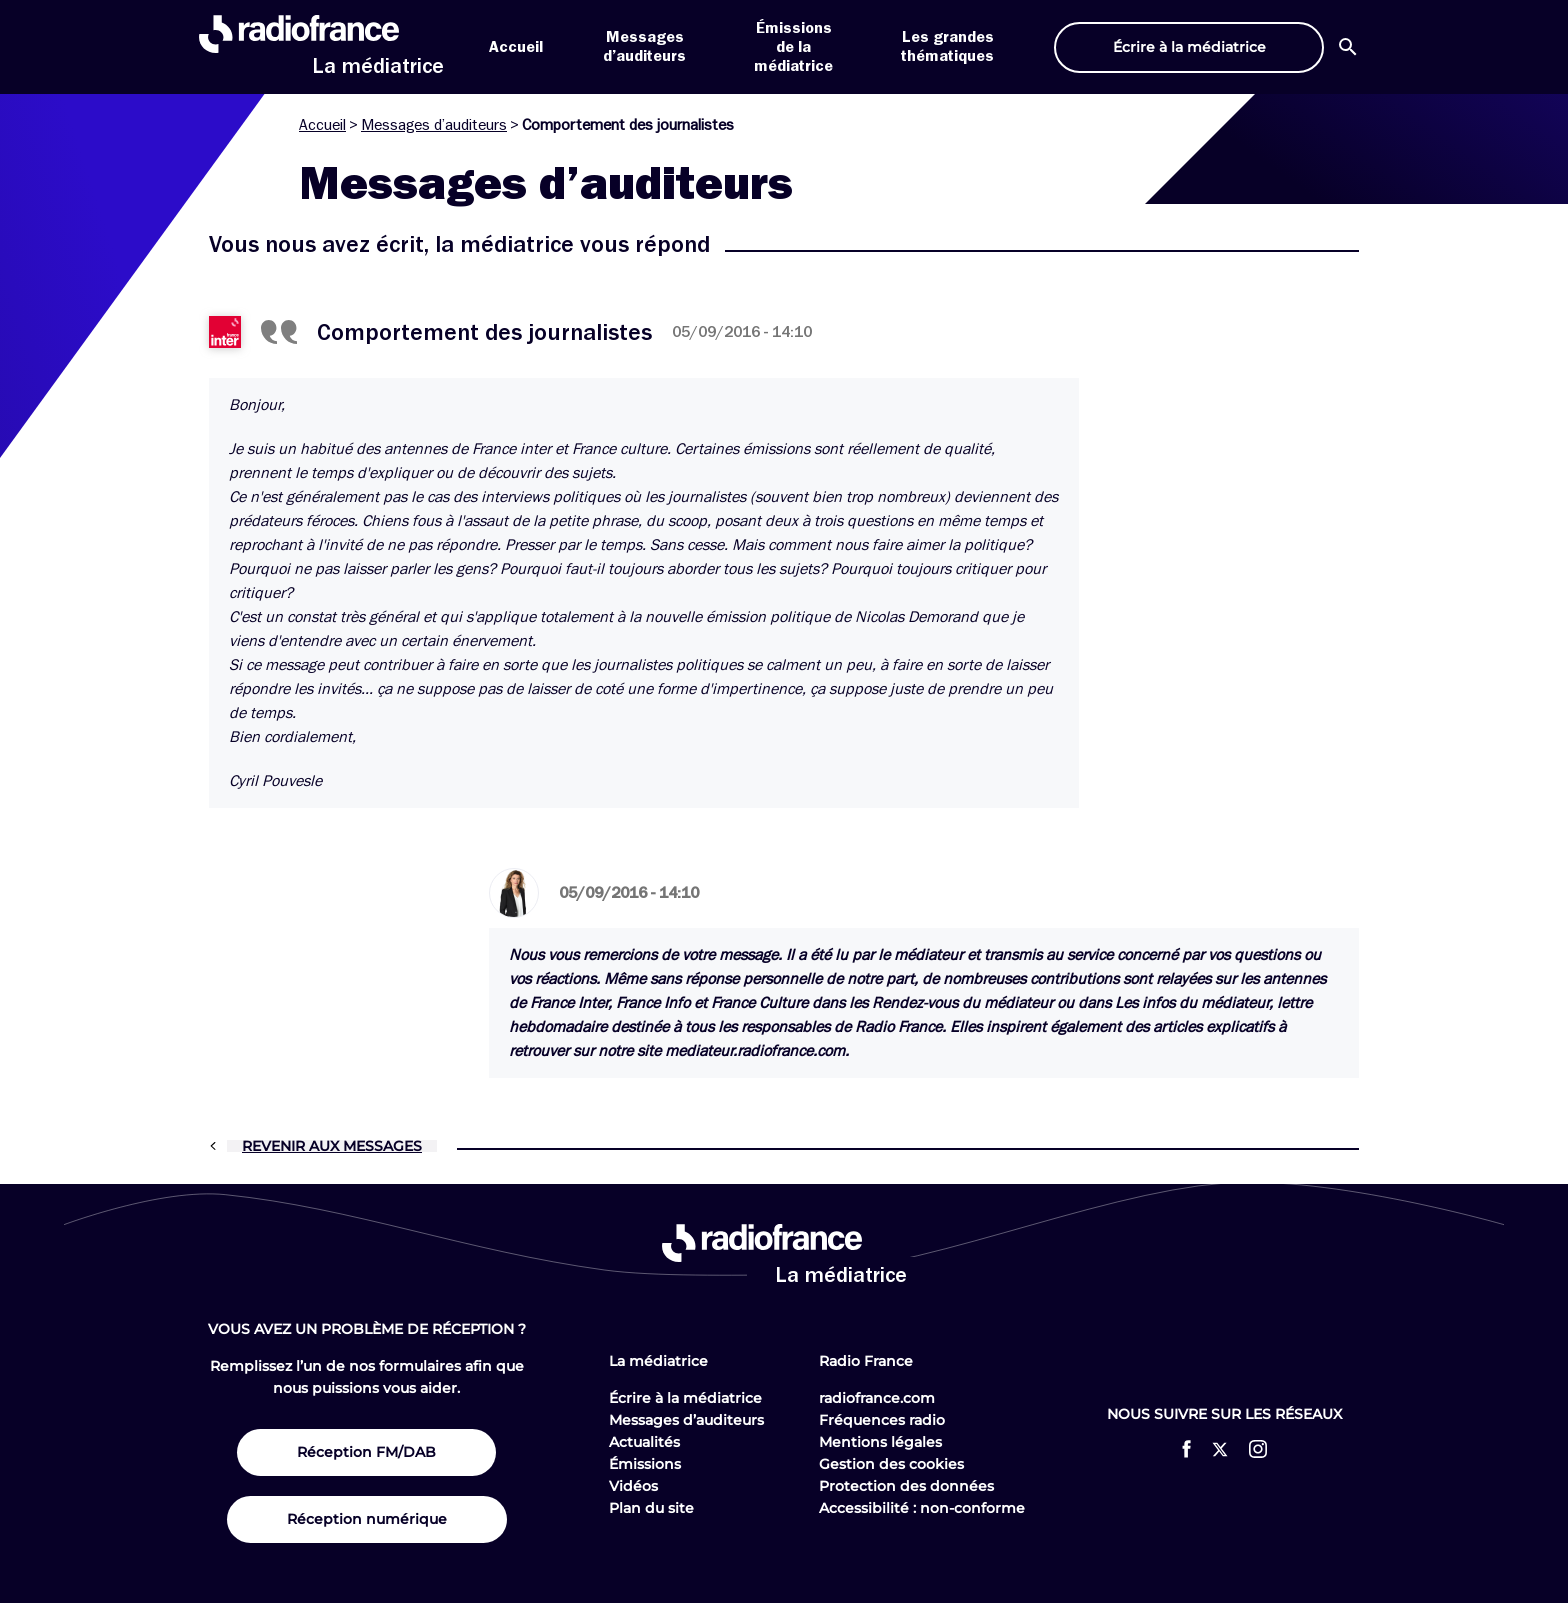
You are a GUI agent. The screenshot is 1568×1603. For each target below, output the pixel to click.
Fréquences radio (882, 1420)
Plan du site (651, 1508)
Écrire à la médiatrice (685, 1398)
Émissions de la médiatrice (793, 47)
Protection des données (906, 1486)
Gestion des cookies (891, 1464)
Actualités (644, 1442)
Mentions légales (880, 1442)
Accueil (516, 47)
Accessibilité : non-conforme (922, 1508)
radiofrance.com (877, 1398)
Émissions (645, 1464)
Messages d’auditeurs (434, 125)
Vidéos (633, 1486)
